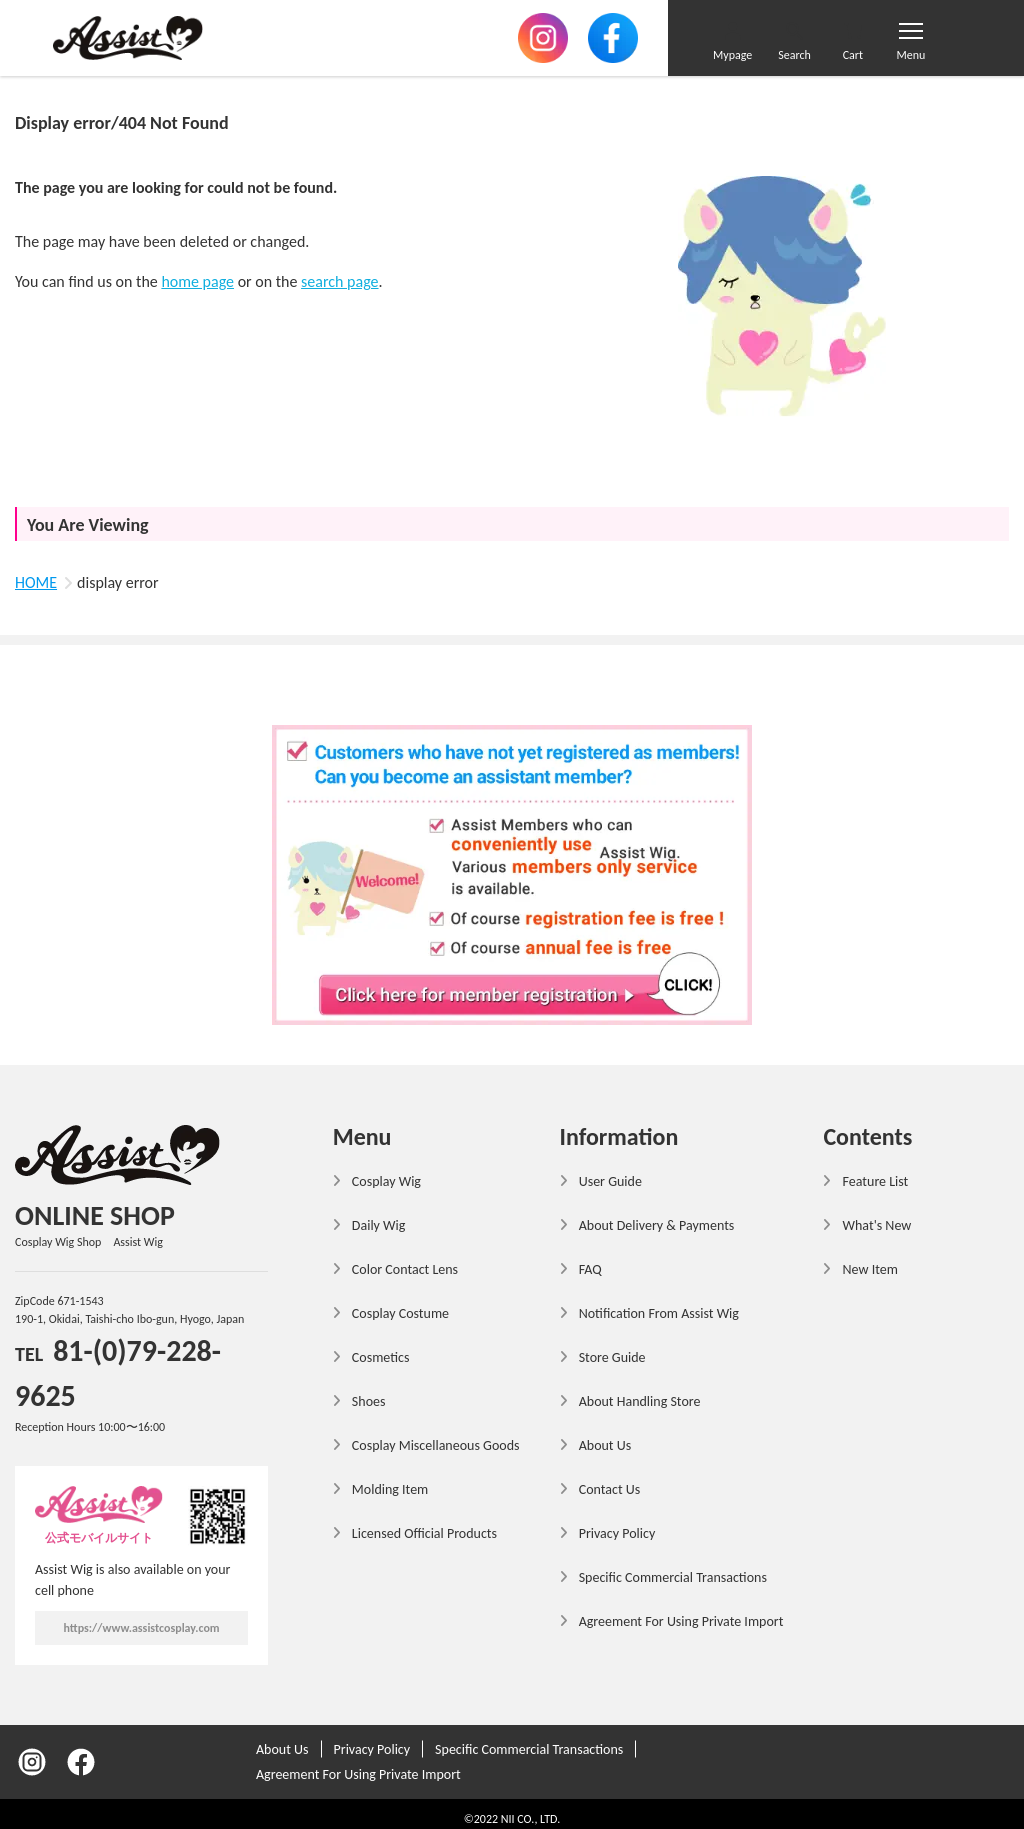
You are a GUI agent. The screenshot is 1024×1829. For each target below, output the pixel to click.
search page (339, 281)
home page (197, 281)
